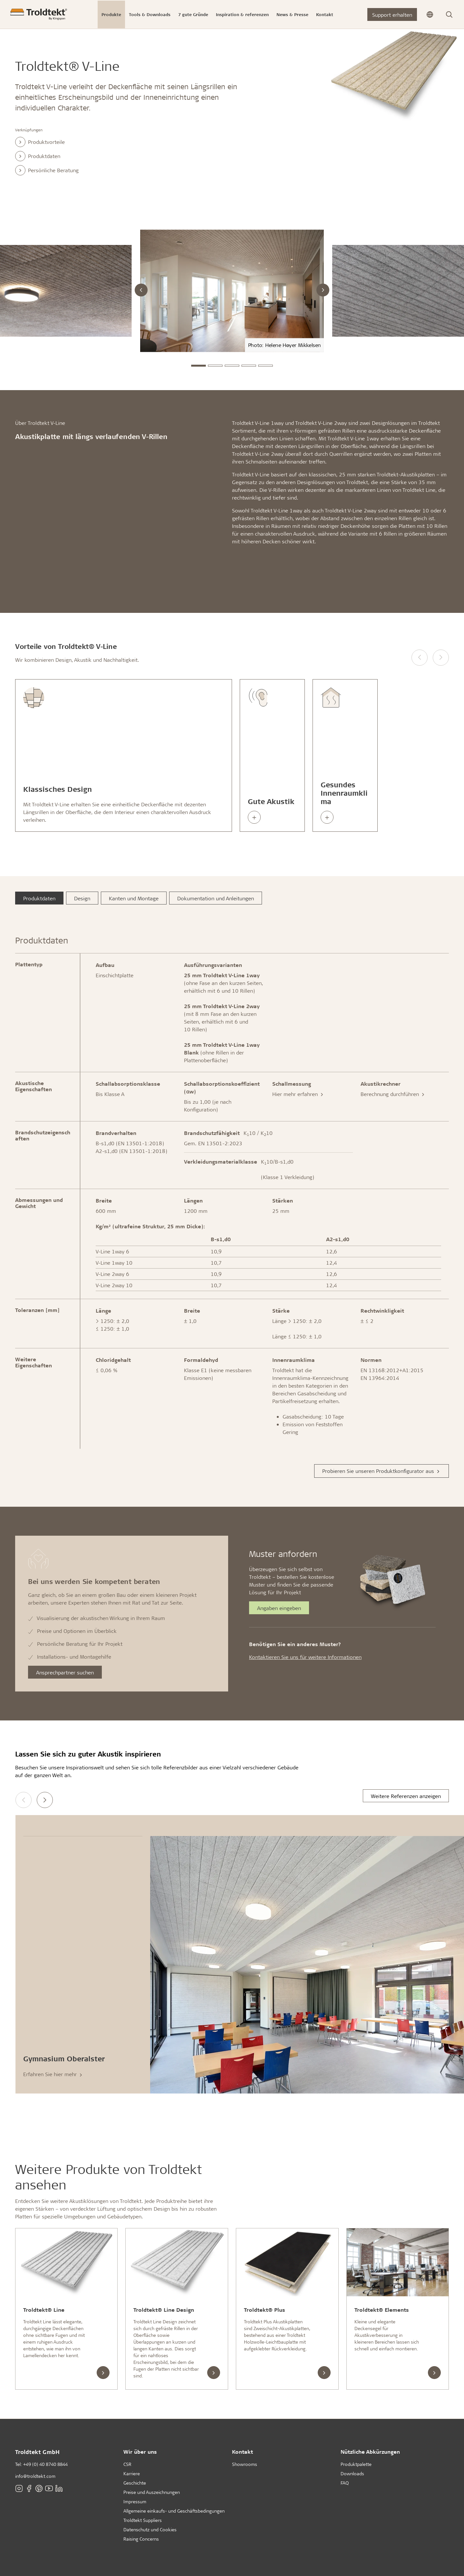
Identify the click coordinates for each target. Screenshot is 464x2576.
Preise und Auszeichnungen (151, 2492)
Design (82, 898)
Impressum (134, 2501)
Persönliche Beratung (47, 170)
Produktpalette (356, 2464)
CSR (127, 2464)
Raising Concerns (141, 2539)
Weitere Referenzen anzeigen (406, 1796)
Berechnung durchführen (393, 1094)
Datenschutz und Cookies (150, 2529)
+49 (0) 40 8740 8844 (45, 2464)
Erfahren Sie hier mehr (53, 2074)
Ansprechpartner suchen (65, 1672)
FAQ (345, 2483)
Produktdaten (37, 156)
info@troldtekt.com (35, 2476)
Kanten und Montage (134, 898)
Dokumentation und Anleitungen (215, 898)
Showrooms (244, 2464)
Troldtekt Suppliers (142, 2520)
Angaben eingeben (279, 1608)
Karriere (131, 2473)
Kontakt (242, 2451)
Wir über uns (140, 2451)
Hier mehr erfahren (298, 1094)
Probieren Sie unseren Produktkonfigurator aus (381, 1470)
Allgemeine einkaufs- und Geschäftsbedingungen (174, 2511)
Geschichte (134, 2483)
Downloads (352, 2473)
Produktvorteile (40, 142)
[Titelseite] (38, 14)
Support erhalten (392, 14)
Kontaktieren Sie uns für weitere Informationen (305, 1656)
